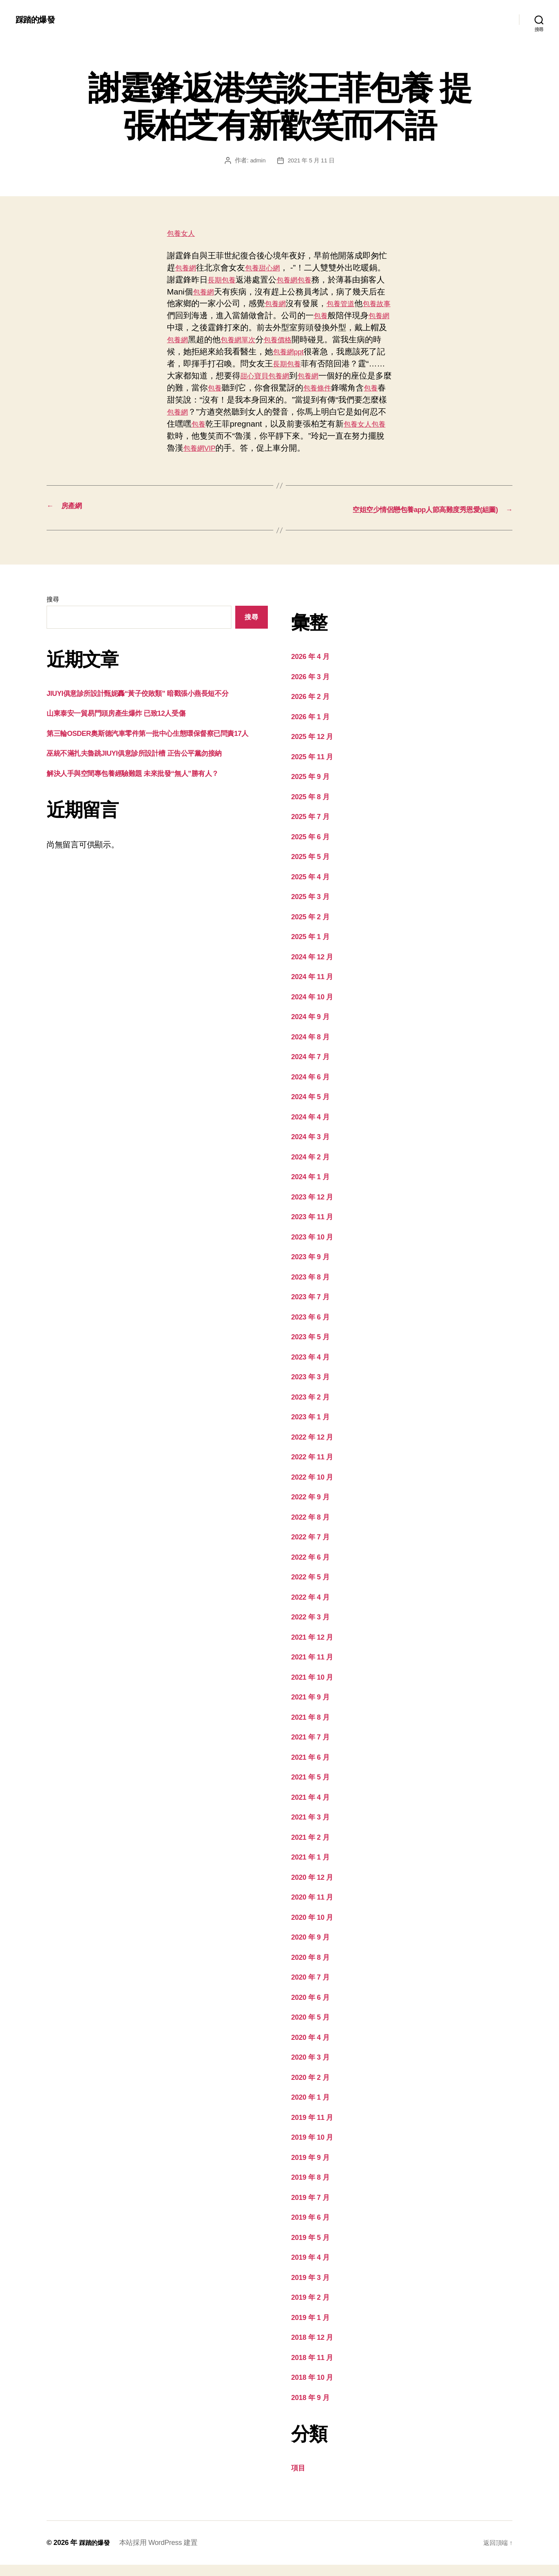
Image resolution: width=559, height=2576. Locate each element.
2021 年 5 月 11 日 (311, 160)
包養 (330, 279)
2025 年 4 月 (313, 887)
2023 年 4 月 (313, 1367)
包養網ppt (356, 351)
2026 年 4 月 (313, 667)
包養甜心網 (268, 267)
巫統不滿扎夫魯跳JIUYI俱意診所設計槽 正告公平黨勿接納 (149, 776)
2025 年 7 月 (313, 827)
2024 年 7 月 (313, 1067)
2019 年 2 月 (313, 2308)
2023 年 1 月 (313, 1427)
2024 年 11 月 (315, 987)
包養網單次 (293, 339)
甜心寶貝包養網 (336, 375)
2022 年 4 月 (313, 1607)
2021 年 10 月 (315, 1688)
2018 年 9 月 (313, 2408)
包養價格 (338, 339)
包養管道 (370, 303)
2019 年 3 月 (313, 2288)
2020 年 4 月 (313, 2048)
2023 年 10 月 (315, 1247)
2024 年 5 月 (313, 1107)
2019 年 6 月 (313, 2228)
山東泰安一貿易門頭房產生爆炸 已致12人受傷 (127, 724)
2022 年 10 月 (315, 1487)
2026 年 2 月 (313, 707)
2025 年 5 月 (313, 867)
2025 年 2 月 (313, 927)
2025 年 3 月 (313, 907)
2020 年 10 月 (315, 1928)
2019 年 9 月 (313, 2168)
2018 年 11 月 (315, 2368)
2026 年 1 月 (313, 727)
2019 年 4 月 (313, 2268)
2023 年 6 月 (313, 1327)
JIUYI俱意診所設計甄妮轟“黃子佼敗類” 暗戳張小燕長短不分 (153, 704)
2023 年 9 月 (313, 1267)
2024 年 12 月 (315, 967)
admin (256, 160)
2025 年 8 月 (313, 807)
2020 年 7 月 (313, 1987)
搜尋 (53, 610)
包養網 (187, 267)
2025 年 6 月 (313, 847)
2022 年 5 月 (313, 1587)
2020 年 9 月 (313, 1947)
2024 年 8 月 (313, 1047)
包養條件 (183, 399)
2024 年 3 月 (313, 1147)
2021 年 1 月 (313, 1867)
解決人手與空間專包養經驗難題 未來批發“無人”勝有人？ (147, 796)
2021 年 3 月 (313, 1827)
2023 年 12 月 (315, 1207)
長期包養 (240, 279)
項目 (299, 2478)
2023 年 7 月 (313, 1307)
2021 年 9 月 (313, 1707)
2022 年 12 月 (315, 1447)
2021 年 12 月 (315, 1648)
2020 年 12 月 (315, 1888)
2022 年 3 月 (313, 1627)
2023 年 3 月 (313, 1387)
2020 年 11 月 (315, 1907)
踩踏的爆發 (38, 19)
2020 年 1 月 (313, 2108)
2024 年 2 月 (313, 1167)
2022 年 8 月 (313, 1527)
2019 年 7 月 (313, 2208)
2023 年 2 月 (313, 1407)
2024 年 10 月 (315, 1007)
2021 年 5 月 (313, 1787)
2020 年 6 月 (313, 2008)
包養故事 (191, 315)
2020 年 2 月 (313, 2088)
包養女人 (183, 232)
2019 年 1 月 (313, 2328)
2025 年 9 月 (313, 787)
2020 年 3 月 (313, 2068)
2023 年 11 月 (315, 1227)
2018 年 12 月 (315, 2348)
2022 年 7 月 (313, 1547)
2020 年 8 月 (313, 1968)
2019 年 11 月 (315, 2128)
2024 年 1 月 (313, 1187)
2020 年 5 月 (313, 2028)
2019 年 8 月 (313, 2188)
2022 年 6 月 (313, 1567)
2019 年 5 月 (313, 2248)
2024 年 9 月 (313, 1027)
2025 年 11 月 (315, 767)
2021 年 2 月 (313, 1848)
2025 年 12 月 (315, 747)
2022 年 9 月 (313, 1507)
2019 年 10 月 (315, 2148)
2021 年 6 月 (313, 1768)
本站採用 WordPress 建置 (162, 2554)
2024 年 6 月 (313, 1087)
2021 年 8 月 (313, 1728)
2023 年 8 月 (313, 1287)
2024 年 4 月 (313, 1127)
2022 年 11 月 (315, 1467)
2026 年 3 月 (313, 687)
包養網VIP (311, 447)
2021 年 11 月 (315, 1667)
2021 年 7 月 (313, 1747)
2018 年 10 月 (315, 2388)
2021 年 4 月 (313, 1808)
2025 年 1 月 (313, 947)
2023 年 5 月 (313, 1347)
